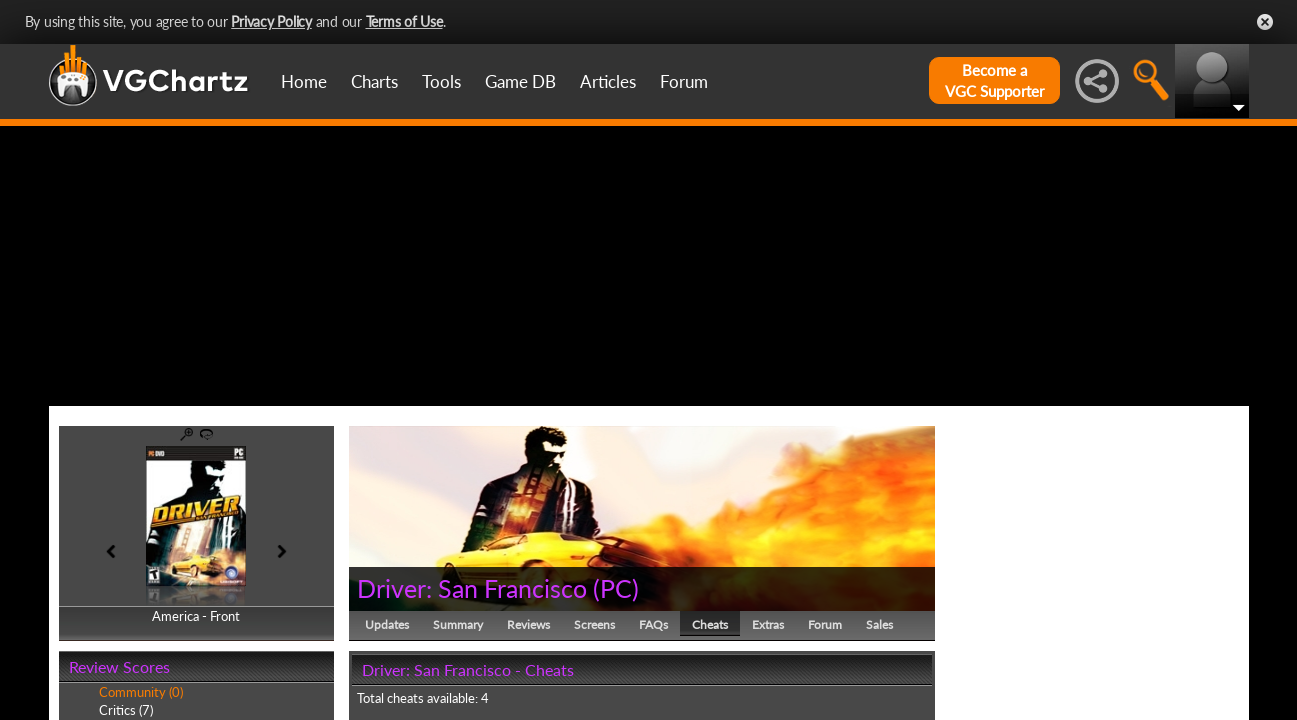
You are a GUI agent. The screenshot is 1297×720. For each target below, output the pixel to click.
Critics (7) (126, 710)
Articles (608, 81)
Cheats (710, 624)
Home (304, 81)
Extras (768, 624)
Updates (387, 624)
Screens (594, 624)
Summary (458, 624)
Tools (441, 81)
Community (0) (141, 692)
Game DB (520, 81)
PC (616, 588)
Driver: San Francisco (472, 588)
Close (1265, 22)
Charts (374, 81)
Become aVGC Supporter (994, 80)
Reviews (528, 624)
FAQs (653, 624)
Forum (684, 81)
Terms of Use (404, 21)
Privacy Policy (271, 21)
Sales (879, 624)
